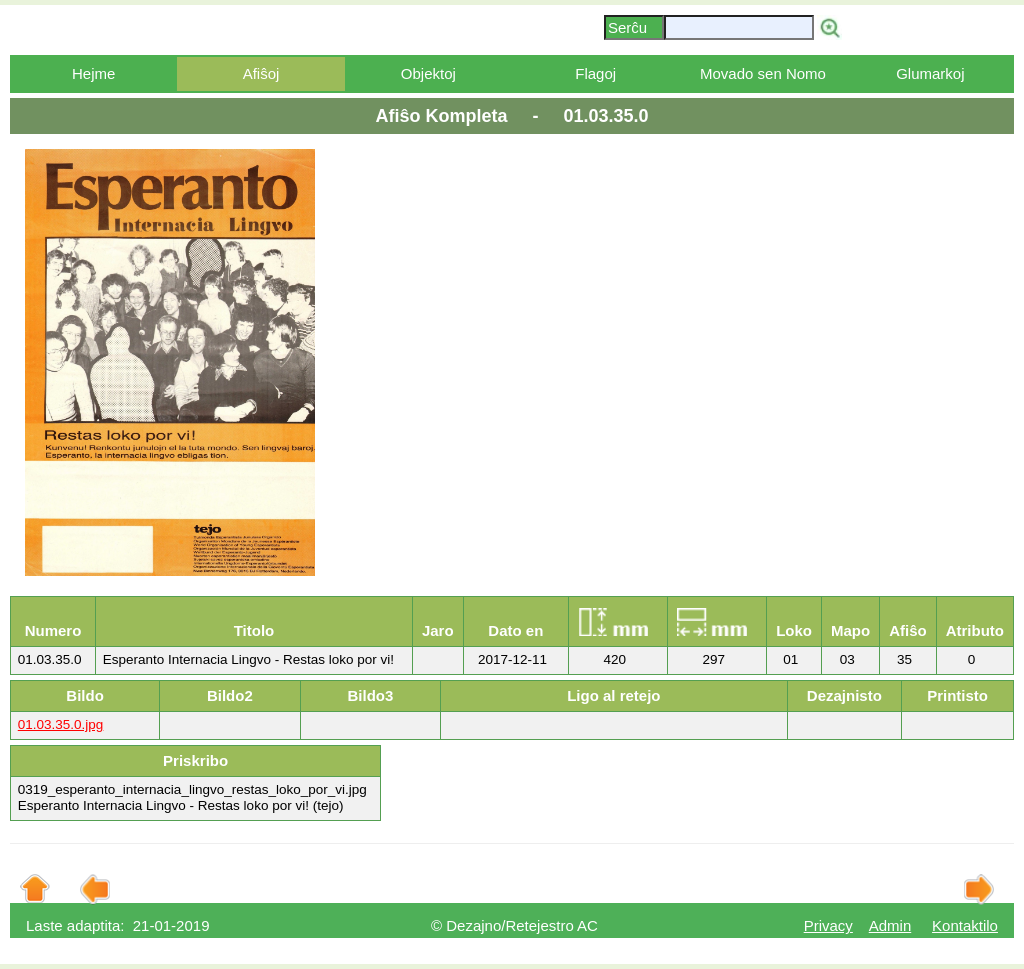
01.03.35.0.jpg (61, 724)
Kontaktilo (965, 925)
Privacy (828, 925)
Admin (890, 925)
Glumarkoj (930, 73)
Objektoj (428, 73)
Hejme (93, 73)
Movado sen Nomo (763, 73)
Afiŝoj (261, 73)
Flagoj (595, 73)
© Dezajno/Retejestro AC (514, 925)
